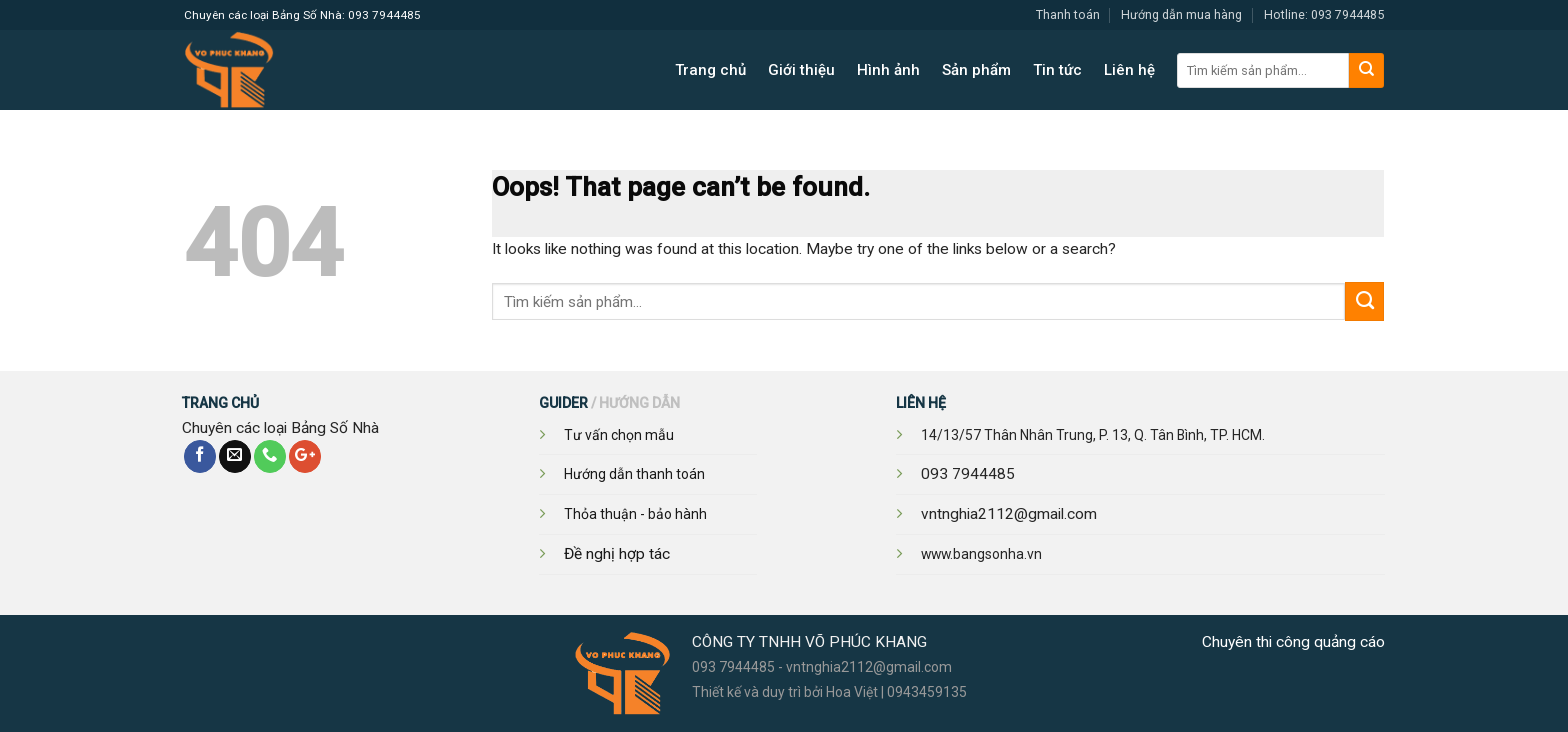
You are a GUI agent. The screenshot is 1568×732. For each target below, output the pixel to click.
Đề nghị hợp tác (617, 554)
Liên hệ (1129, 70)
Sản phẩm (976, 70)
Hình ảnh (888, 70)
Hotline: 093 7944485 (1324, 14)
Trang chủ (710, 70)
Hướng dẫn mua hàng (1181, 14)
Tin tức (1057, 70)
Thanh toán (1068, 14)
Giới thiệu (801, 70)
